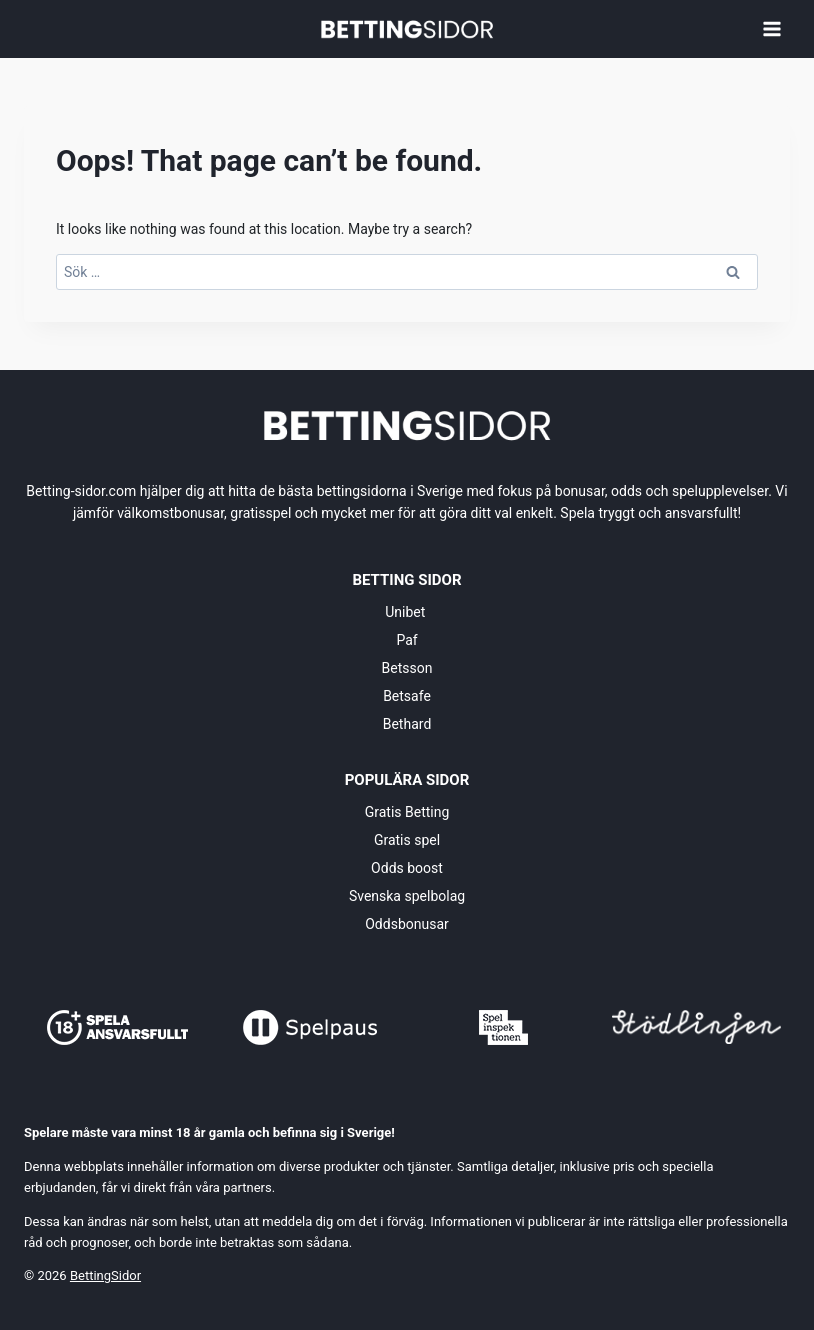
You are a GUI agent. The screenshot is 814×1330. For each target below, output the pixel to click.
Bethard (407, 724)
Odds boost (407, 868)
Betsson (407, 668)
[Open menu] (771, 28)
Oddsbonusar (407, 924)
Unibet (407, 612)
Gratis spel (407, 840)
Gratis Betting (407, 812)
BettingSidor (105, 1275)
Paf (406, 640)
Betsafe (407, 696)
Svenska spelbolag (407, 896)
